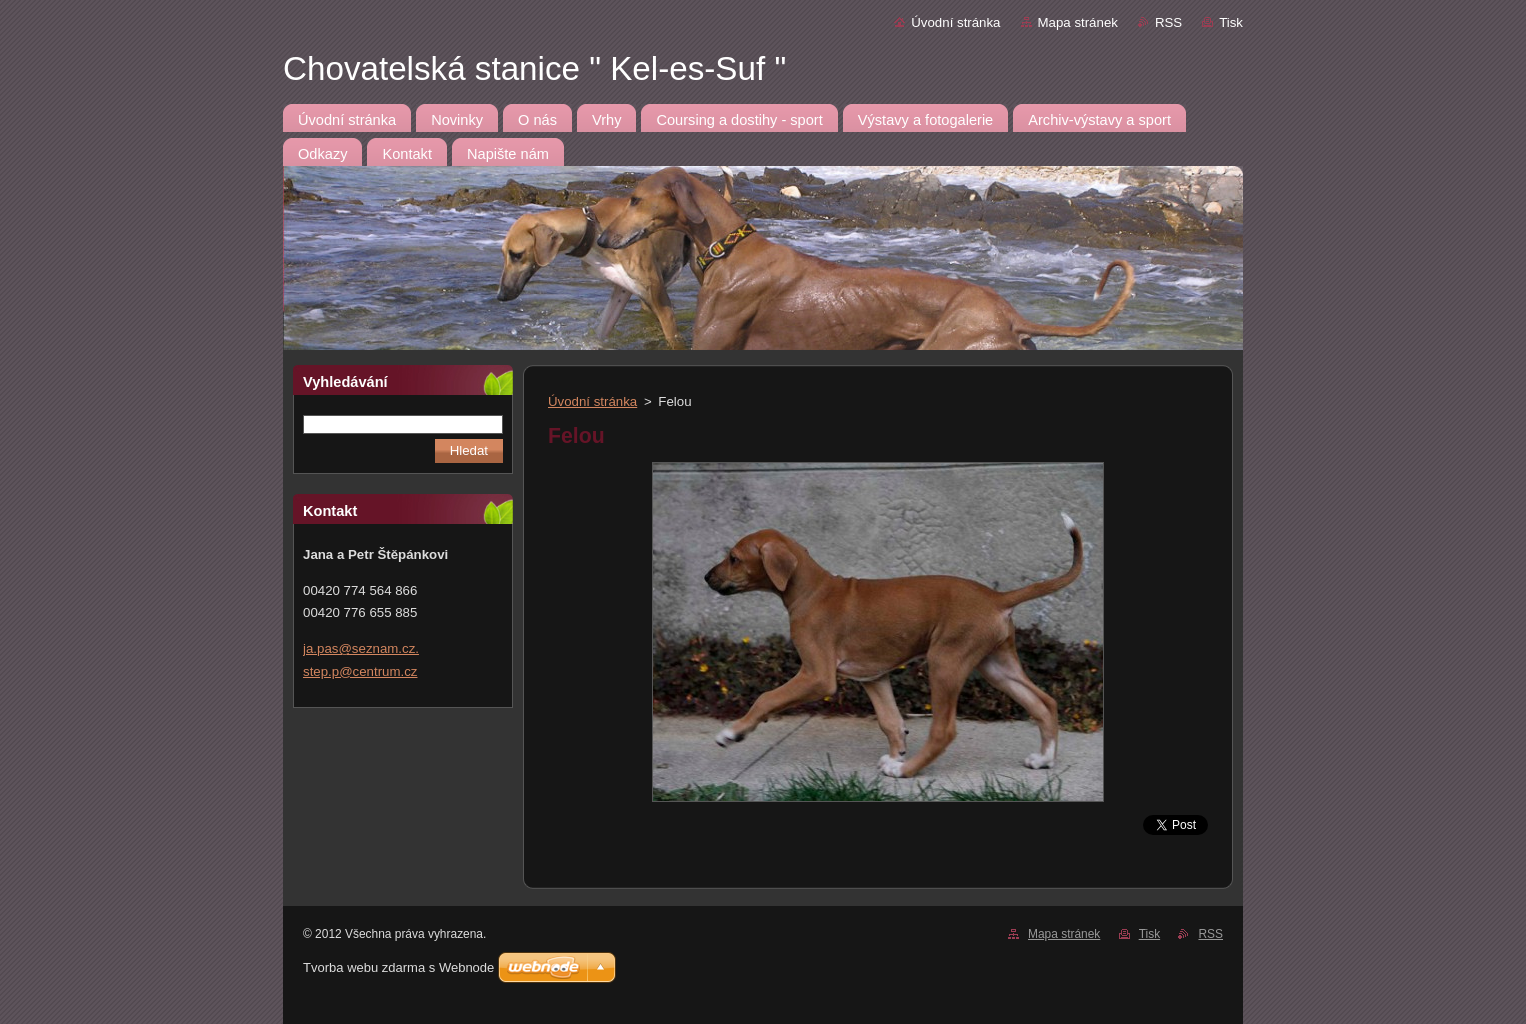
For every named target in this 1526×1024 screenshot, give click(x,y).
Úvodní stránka (955, 22)
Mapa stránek (1078, 22)
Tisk (1231, 22)
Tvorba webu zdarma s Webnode (398, 967)
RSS (1168, 22)
